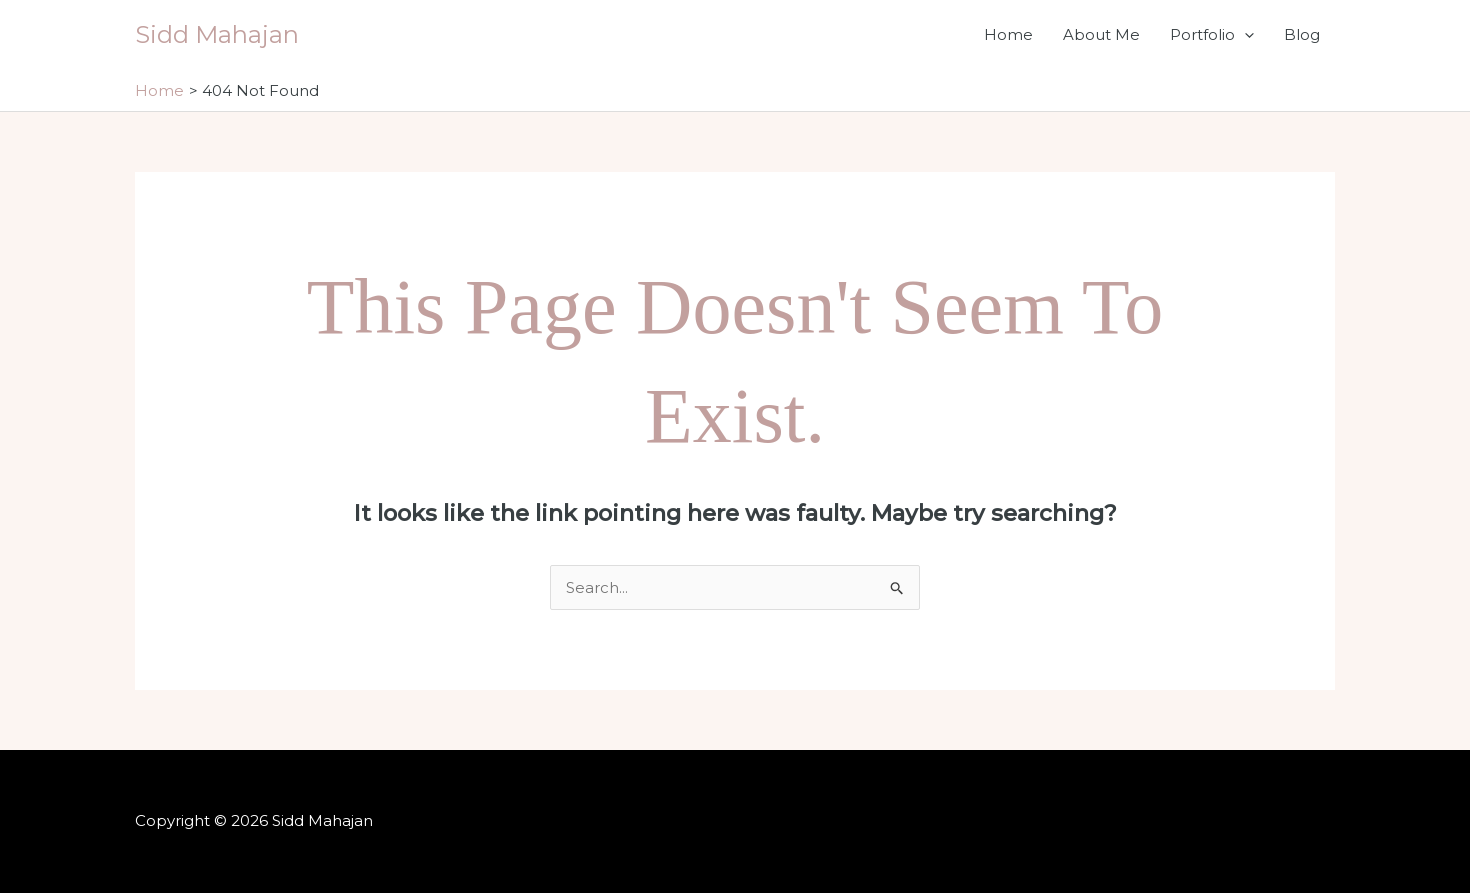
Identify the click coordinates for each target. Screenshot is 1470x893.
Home (1008, 34)
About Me (1101, 34)
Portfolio (1212, 35)
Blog (1302, 34)
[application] (1244, 35)
